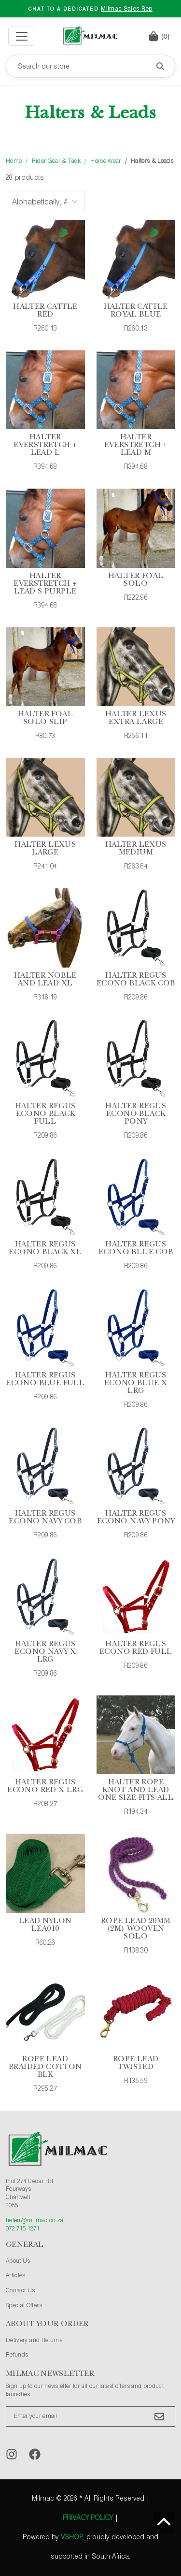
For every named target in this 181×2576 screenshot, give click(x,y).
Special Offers (24, 2306)
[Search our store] (90, 66)
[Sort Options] (45, 201)
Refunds (17, 2355)
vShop (72, 2537)
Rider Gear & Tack (56, 161)
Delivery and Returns (34, 2341)
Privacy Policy (88, 2518)
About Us (18, 2261)
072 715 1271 (23, 2229)
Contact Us (20, 2291)
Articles (16, 2276)
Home (14, 161)
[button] (159, 36)
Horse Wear (105, 161)
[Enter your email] (90, 2416)
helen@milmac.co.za (34, 2221)
